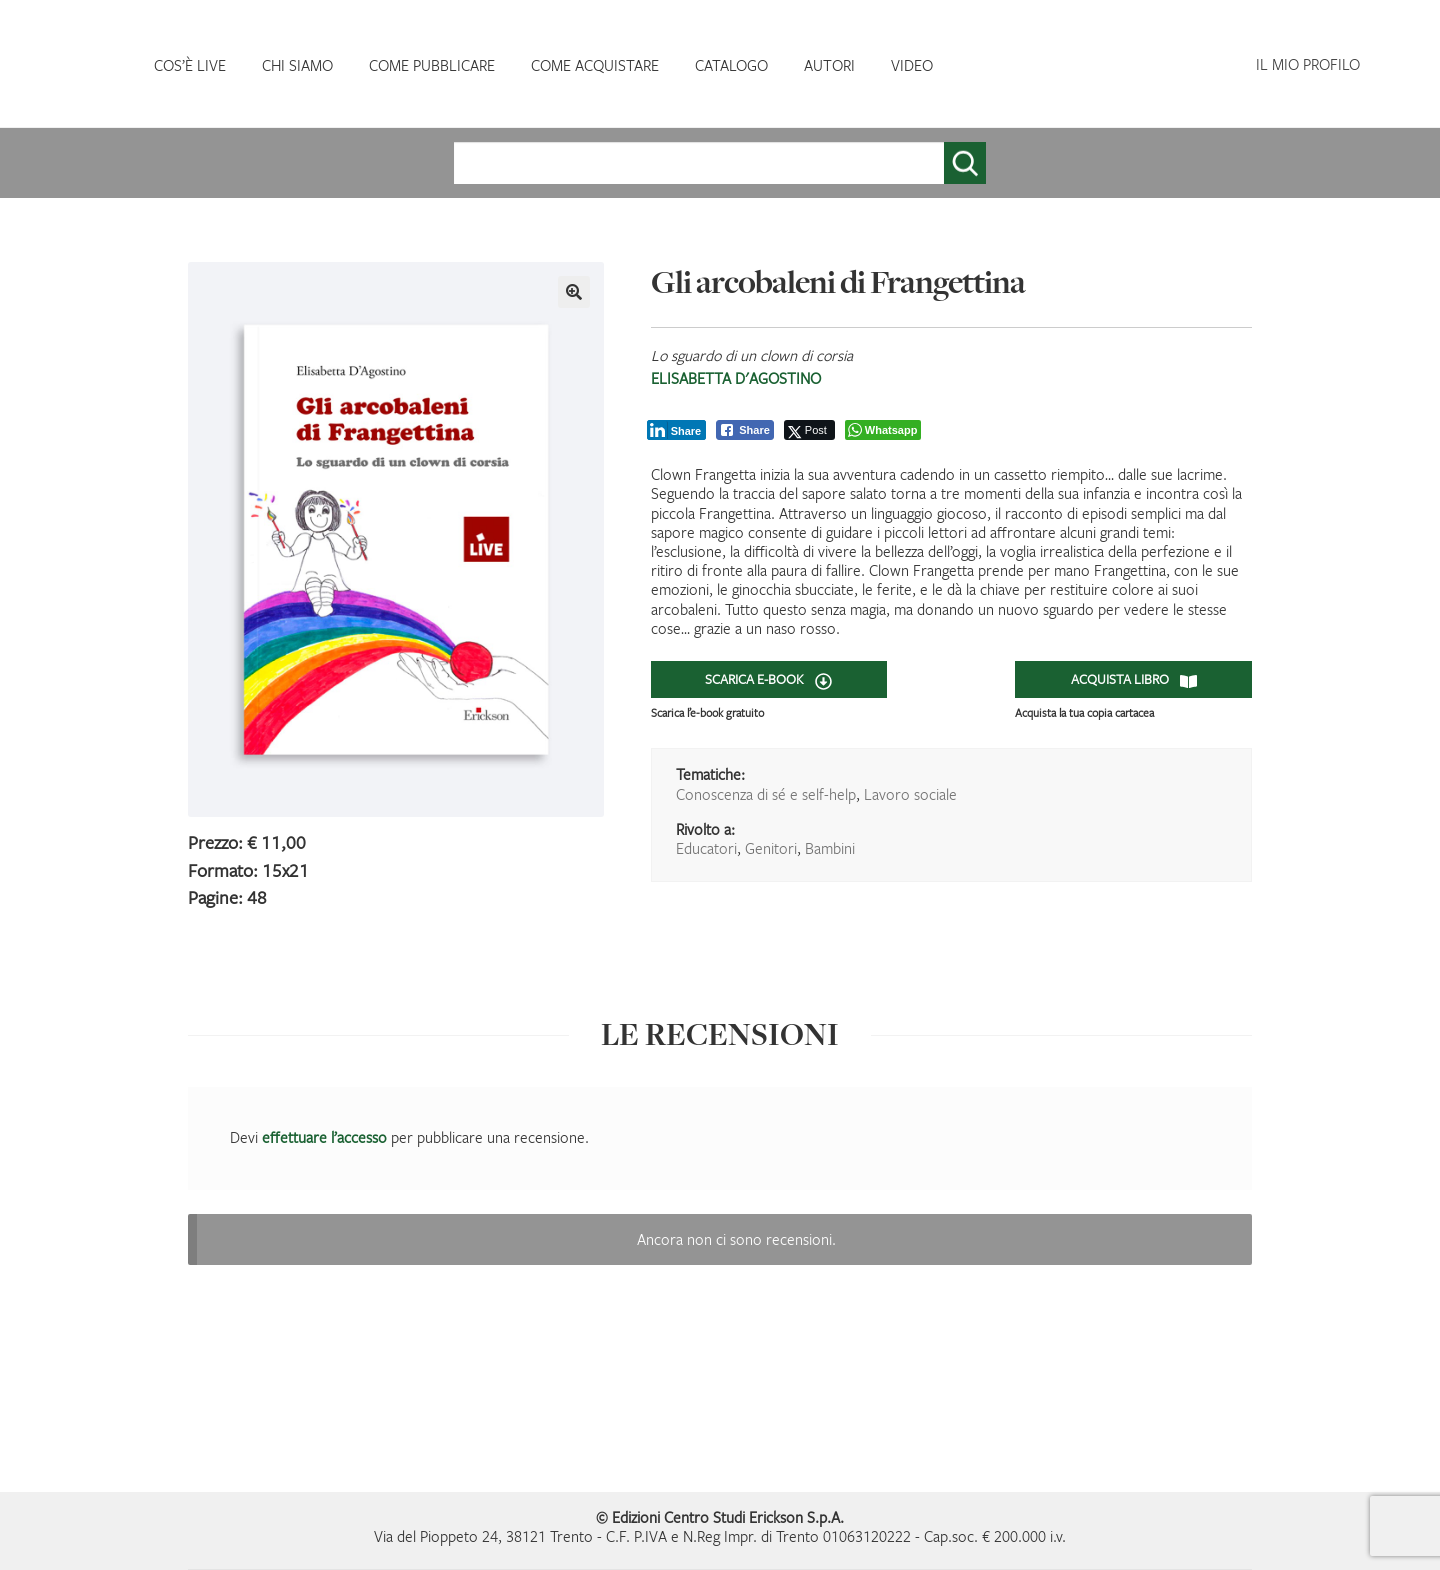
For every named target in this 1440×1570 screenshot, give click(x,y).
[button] (574, 292)
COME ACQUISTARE (595, 65)
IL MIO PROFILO (1308, 64)
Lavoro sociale (910, 794)
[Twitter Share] (809, 430)
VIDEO (912, 65)
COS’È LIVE (190, 65)
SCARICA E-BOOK (768, 680)
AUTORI (829, 65)
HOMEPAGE (80, 65)
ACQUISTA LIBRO (1134, 680)
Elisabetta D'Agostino (736, 378)
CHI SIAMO (297, 65)
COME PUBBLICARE (432, 65)
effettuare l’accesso (324, 1137)
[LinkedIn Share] (677, 430)
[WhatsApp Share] (883, 430)
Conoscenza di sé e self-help (766, 794)
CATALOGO (731, 65)
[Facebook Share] (745, 430)
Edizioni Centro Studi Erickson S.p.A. (728, 1517)
